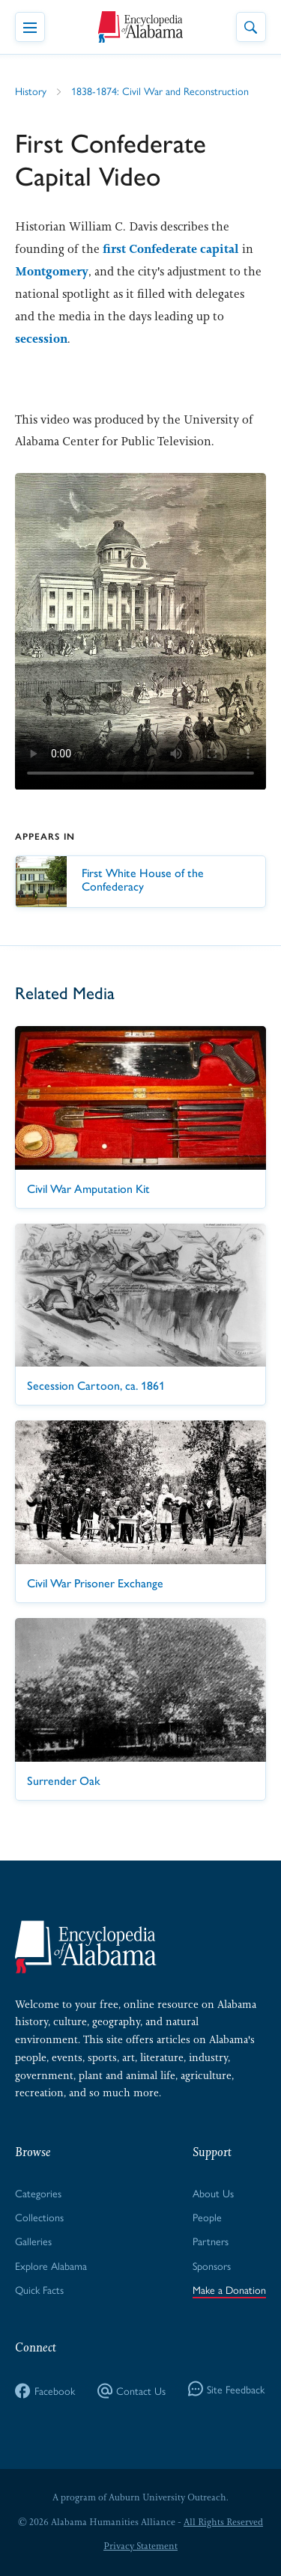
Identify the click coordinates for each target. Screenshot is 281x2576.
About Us (213, 2192)
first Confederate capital (171, 249)
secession (41, 339)
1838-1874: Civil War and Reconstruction (160, 90)
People (207, 2216)
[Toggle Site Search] (251, 27)
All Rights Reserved (223, 2522)
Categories (38, 2192)
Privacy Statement (140, 2546)
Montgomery (51, 271)
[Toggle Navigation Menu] (30, 27)
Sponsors (212, 2265)
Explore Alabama (51, 2265)
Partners (211, 2240)
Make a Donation (229, 2289)
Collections (39, 2216)
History (30, 90)
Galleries (33, 2240)
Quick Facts (39, 2289)
